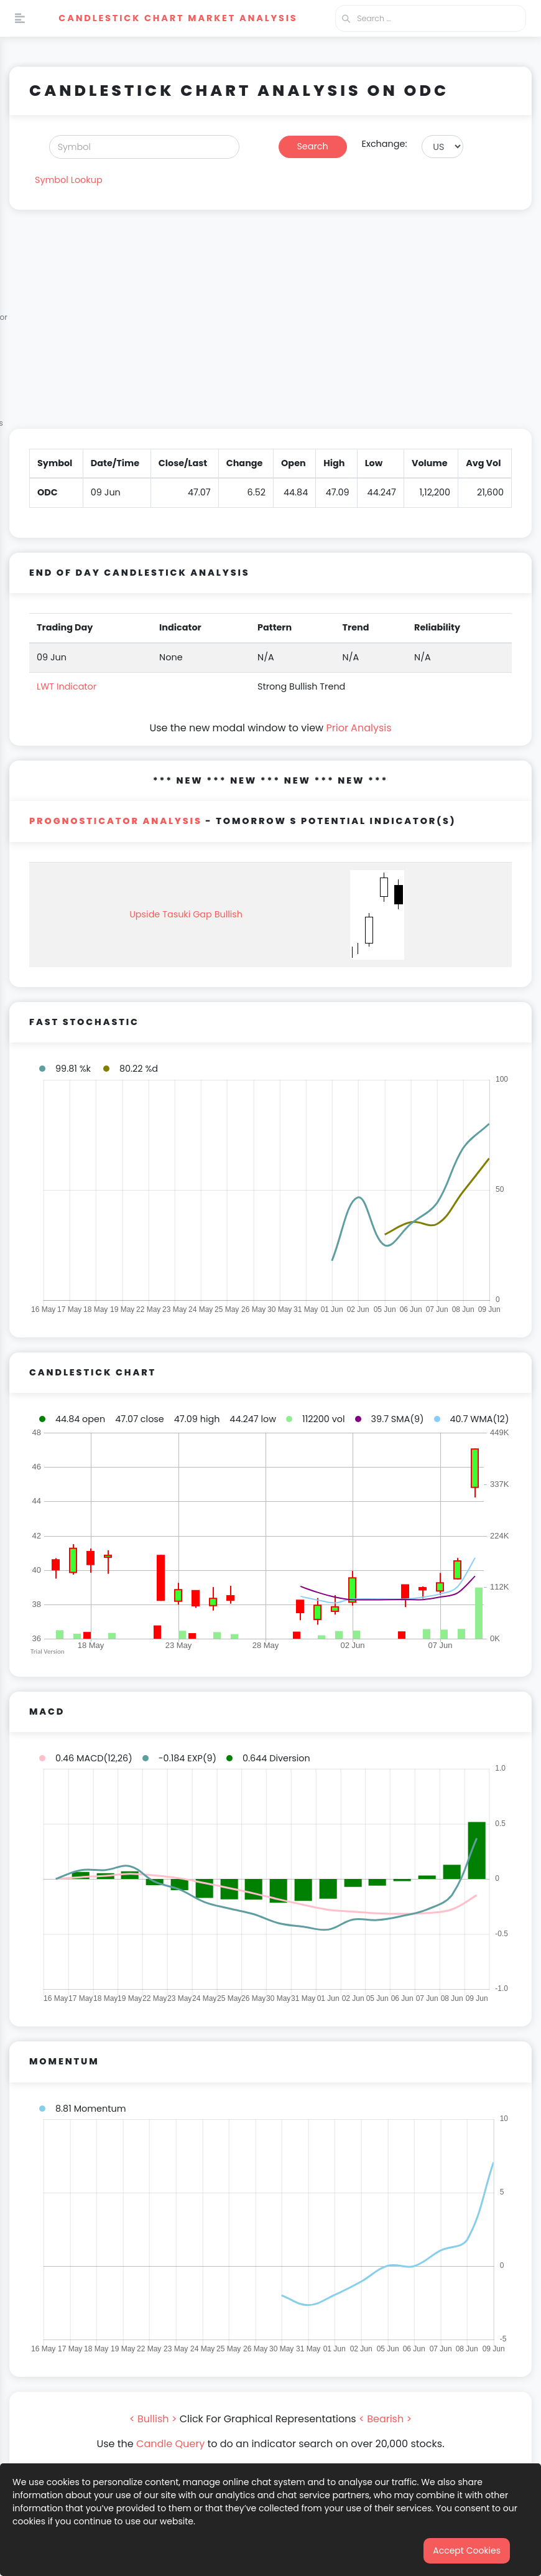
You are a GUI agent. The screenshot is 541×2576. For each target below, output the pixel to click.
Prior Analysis (358, 728)
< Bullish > (153, 2419)
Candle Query (170, 2444)
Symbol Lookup (69, 180)
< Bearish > (385, 2419)
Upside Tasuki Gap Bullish (186, 914)
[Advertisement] (270, 327)
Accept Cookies (467, 2550)
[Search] (144, 147)
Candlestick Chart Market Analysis (177, 18)
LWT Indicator (66, 686)
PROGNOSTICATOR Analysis (115, 821)
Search (312, 146)
